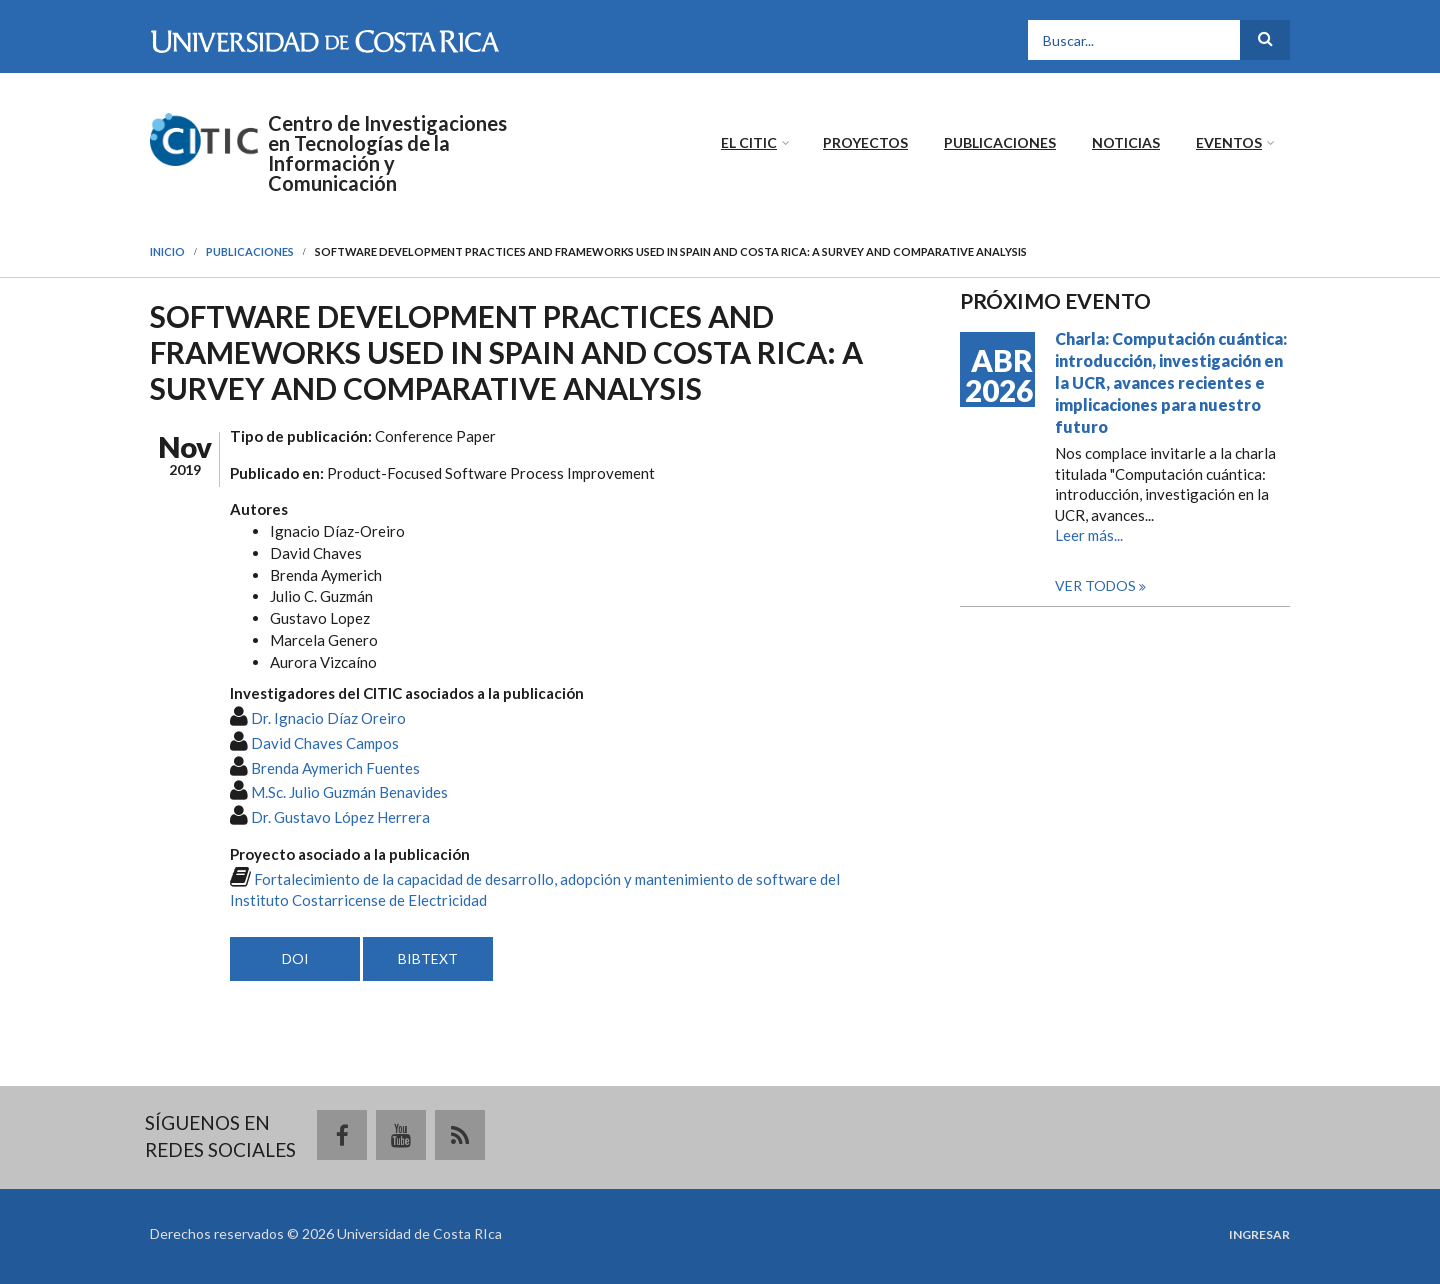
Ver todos (1097, 585)
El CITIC (749, 142)
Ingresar (1259, 1235)
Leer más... (1089, 535)
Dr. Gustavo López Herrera (340, 817)
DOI (295, 958)
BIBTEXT (428, 958)
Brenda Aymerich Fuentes (335, 768)
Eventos (1229, 142)
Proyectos (865, 142)
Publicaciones (1000, 142)
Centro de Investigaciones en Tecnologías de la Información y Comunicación (387, 153)
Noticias (1126, 142)
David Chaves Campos (325, 743)
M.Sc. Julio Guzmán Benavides (349, 792)
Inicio (167, 251)
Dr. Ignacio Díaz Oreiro (328, 718)
